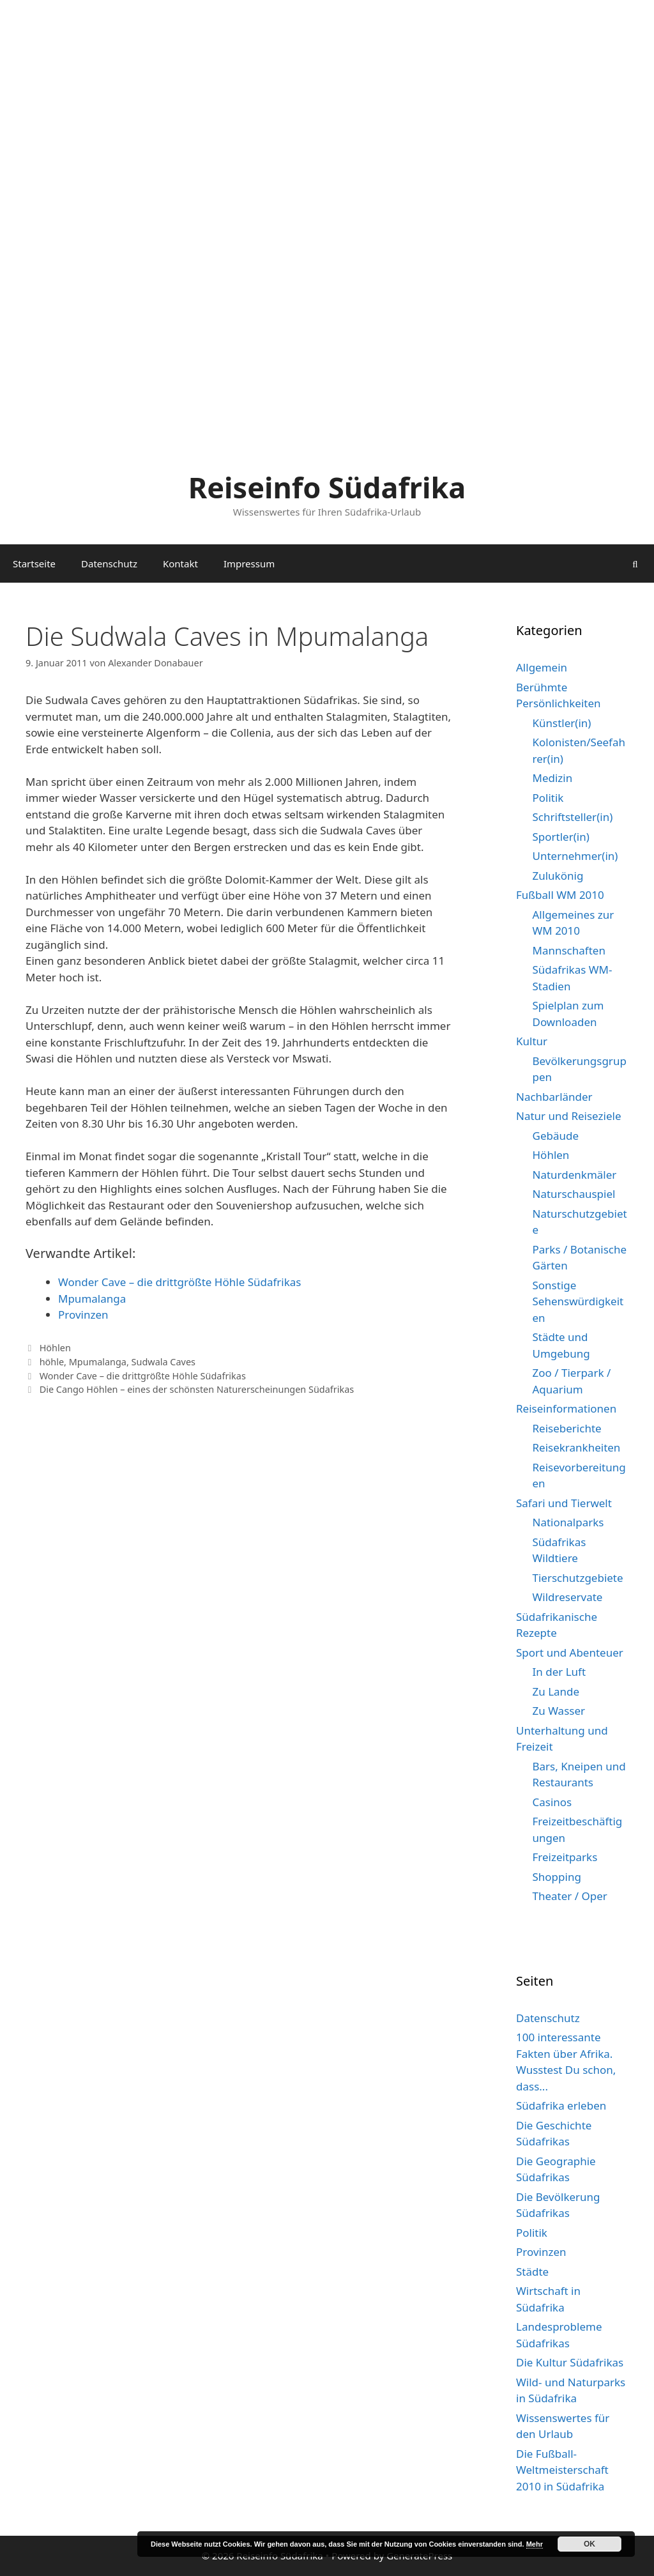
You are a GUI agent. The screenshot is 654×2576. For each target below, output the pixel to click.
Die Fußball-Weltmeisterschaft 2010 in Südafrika (562, 2470)
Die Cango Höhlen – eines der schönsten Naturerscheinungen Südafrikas (197, 1389)
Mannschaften (569, 950)
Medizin (553, 777)
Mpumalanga (92, 1298)
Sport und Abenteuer (569, 1652)
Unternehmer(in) (575, 855)
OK (589, 2544)
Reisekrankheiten (577, 1447)
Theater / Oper (570, 1896)
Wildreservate (568, 1597)
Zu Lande (556, 1691)
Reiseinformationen (566, 1408)
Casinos (552, 1802)
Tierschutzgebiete (578, 1577)
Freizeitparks (565, 1857)
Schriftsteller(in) (573, 816)
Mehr (534, 2544)
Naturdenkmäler (575, 1174)
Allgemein (541, 667)
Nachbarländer (554, 1096)
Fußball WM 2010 (560, 894)
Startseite (34, 563)
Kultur (531, 1041)
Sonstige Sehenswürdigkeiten (578, 1301)
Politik (548, 797)
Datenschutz (109, 563)
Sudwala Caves (163, 1362)
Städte (532, 2271)
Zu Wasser (559, 1710)
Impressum (249, 563)
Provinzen (83, 1314)
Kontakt (180, 563)
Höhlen (55, 1348)
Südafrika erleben (561, 2105)
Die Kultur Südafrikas (569, 2362)
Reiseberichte (567, 1428)
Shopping (557, 1876)
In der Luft (559, 1671)
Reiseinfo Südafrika (327, 487)
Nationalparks (568, 1522)
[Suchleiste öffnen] (635, 563)
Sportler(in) (561, 836)
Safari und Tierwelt (564, 1503)
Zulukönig (558, 875)
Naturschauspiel (574, 1193)
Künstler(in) (562, 723)
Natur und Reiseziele (568, 1115)
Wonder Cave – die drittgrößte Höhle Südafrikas (179, 1282)
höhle (52, 1362)
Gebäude (556, 1135)
